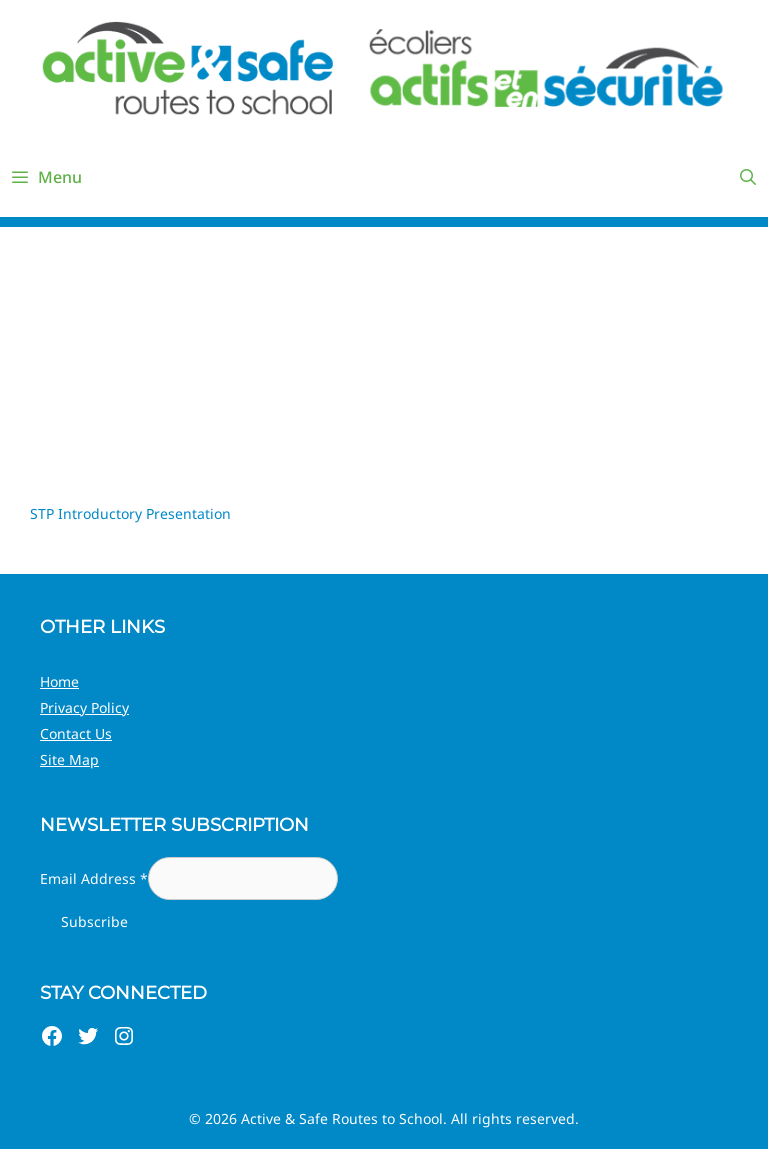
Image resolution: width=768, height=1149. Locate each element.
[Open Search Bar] (747, 177)
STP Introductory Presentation (130, 513)
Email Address (94, 878)
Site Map (69, 759)
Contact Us (76, 733)
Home (59, 681)
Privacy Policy (84, 707)
